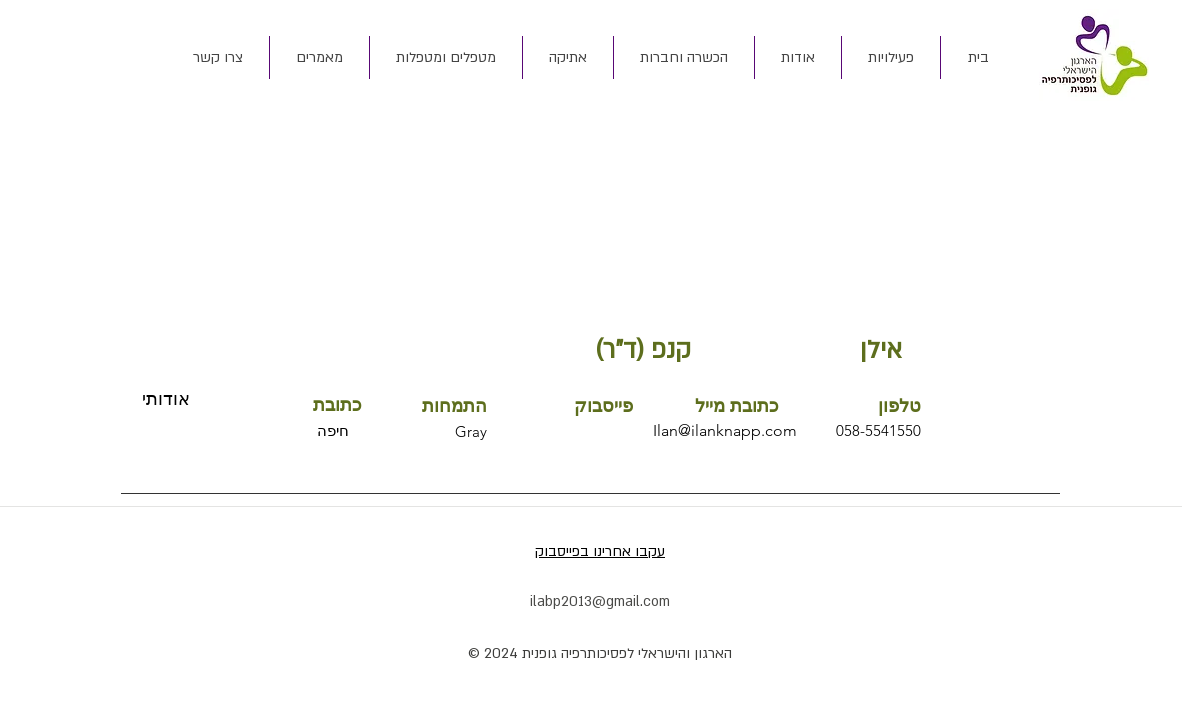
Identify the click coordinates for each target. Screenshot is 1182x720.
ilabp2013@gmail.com (600, 601)
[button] (797, 57)
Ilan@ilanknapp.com (725, 430)
